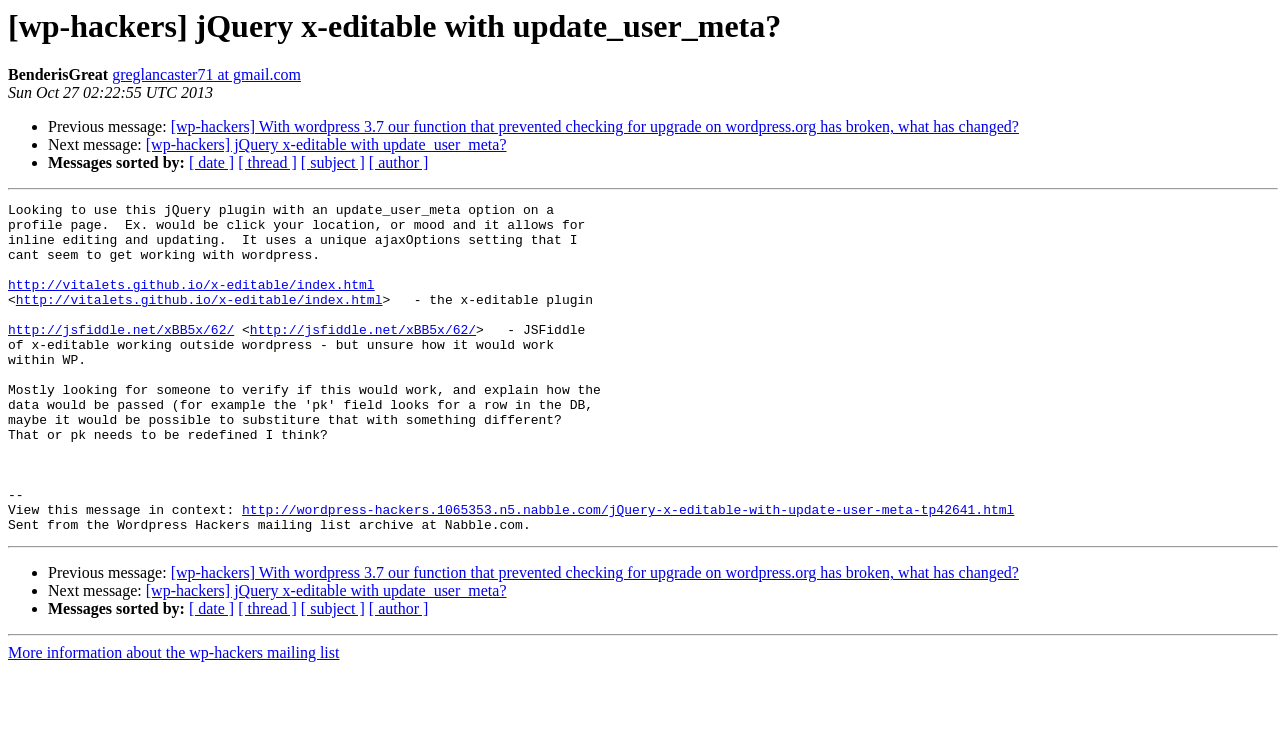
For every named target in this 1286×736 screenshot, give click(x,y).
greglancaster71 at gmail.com (206, 74)
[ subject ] (333, 162)
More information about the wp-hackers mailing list (173, 718)
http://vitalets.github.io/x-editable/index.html (191, 302)
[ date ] (211, 162)
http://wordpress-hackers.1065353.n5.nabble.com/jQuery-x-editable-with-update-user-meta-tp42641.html (628, 572)
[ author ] (399, 162)
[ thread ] (267, 162)
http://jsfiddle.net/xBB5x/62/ (121, 356)
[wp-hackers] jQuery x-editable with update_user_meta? (326, 144)
